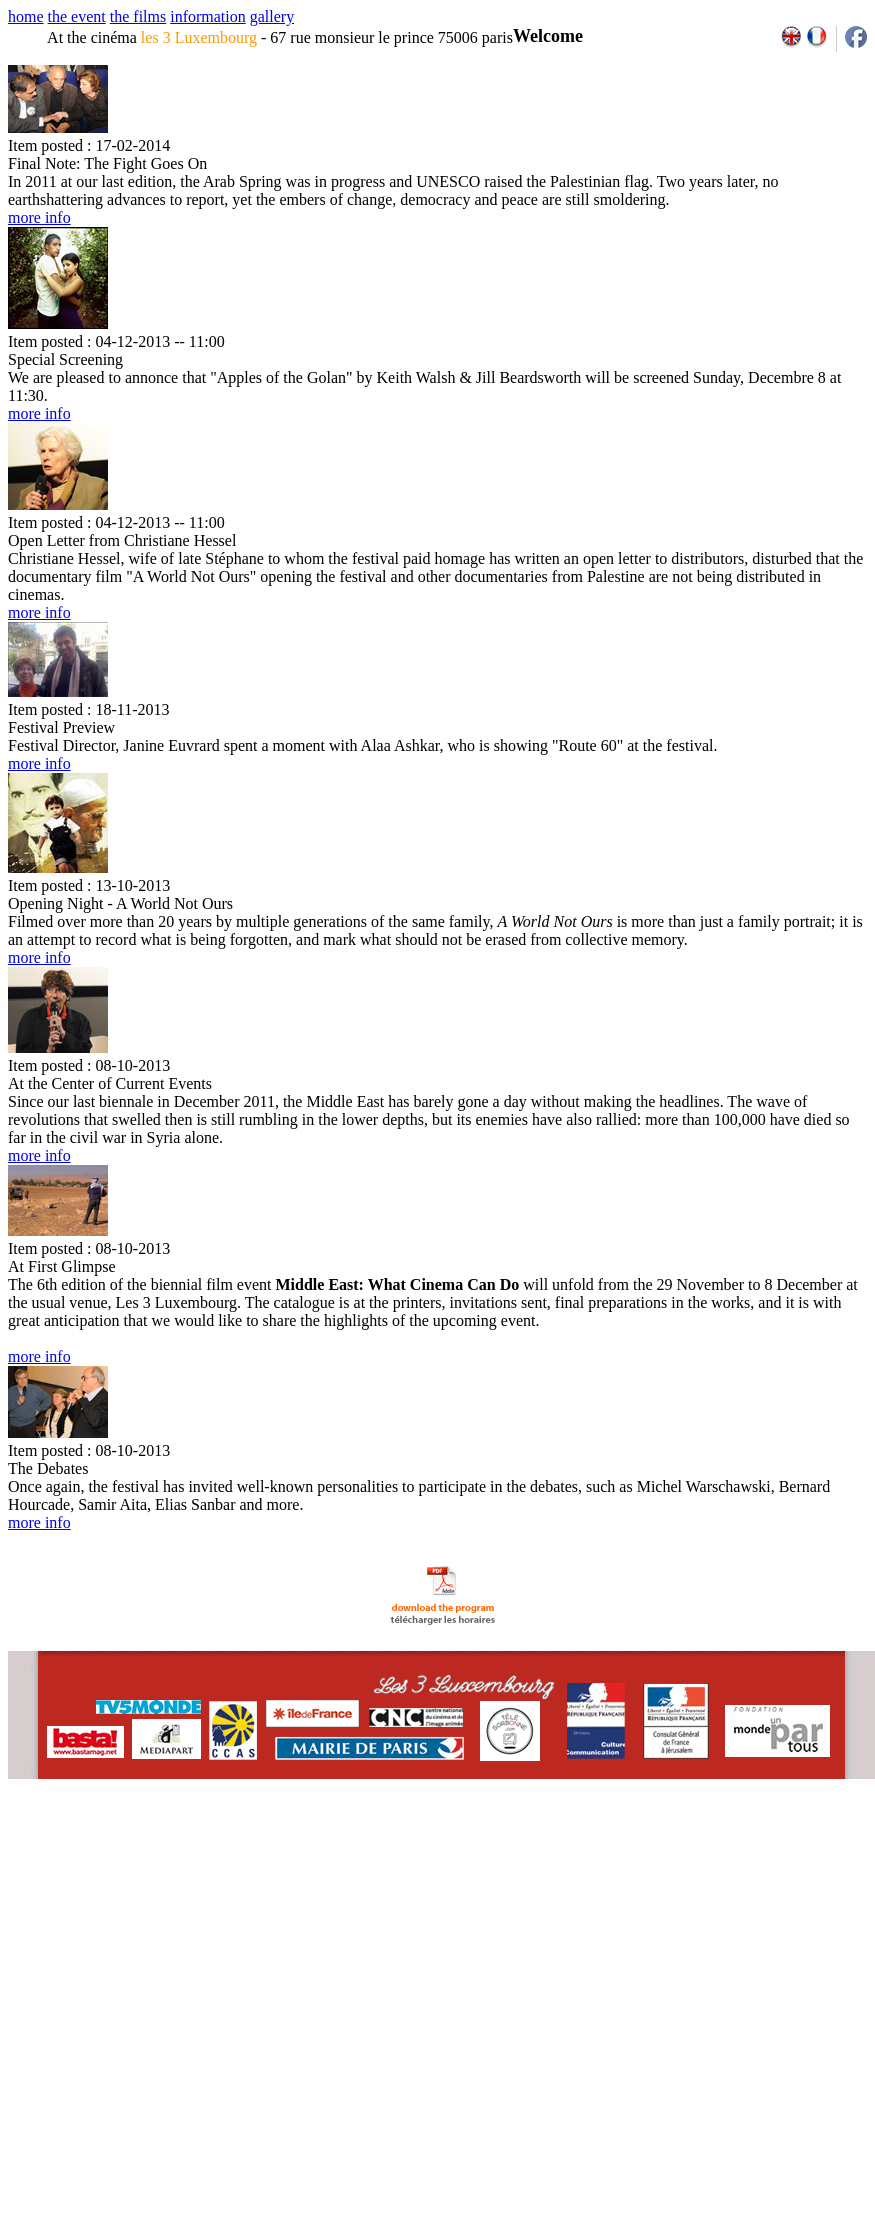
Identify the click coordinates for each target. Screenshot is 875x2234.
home (26, 16)
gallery (272, 16)
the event (77, 16)
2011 (688, 1846)
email (162, 1846)
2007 (600, 1846)
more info (39, 217)
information (208, 16)
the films (138, 16)
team (361, 1846)
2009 (644, 1846)
